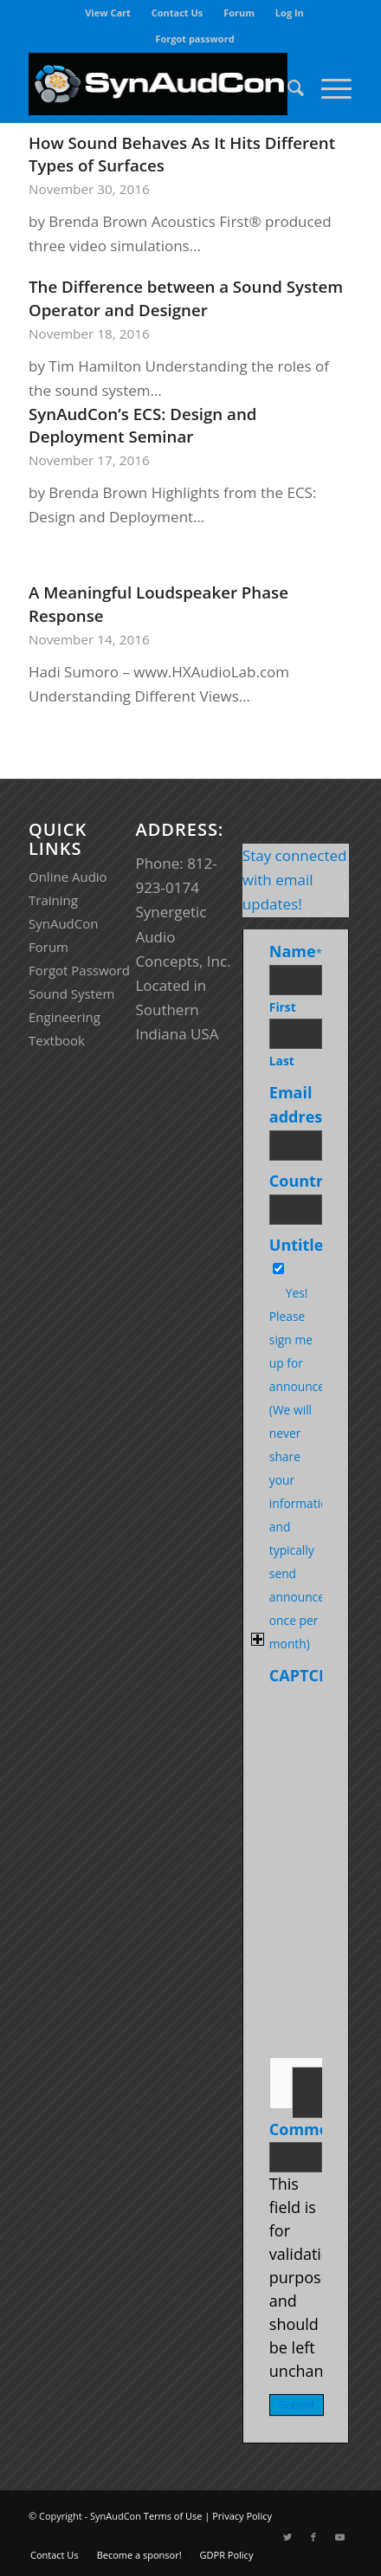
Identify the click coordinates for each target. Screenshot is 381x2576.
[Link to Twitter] (287, 2537)
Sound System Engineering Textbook (71, 1017)
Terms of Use (173, 2515)
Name (295, 951)
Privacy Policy (242, 2515)
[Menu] (328, 87)
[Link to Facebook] (313, 2537)
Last (281, 1060)
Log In (289, 12)
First (282, 1007)
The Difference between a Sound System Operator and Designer (186, 297)
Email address (303, 1104)
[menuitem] (108, 13)
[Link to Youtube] (339, 2537)
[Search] (287, 87)
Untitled (301, 1244)
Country (304, 1180)
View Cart (108, 12)
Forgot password (194, 38)
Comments (311, 2129)
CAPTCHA (305, 1675)
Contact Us (177, 12)
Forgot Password (79, 970)
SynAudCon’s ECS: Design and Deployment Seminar (142, 425)
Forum (239, 12)
